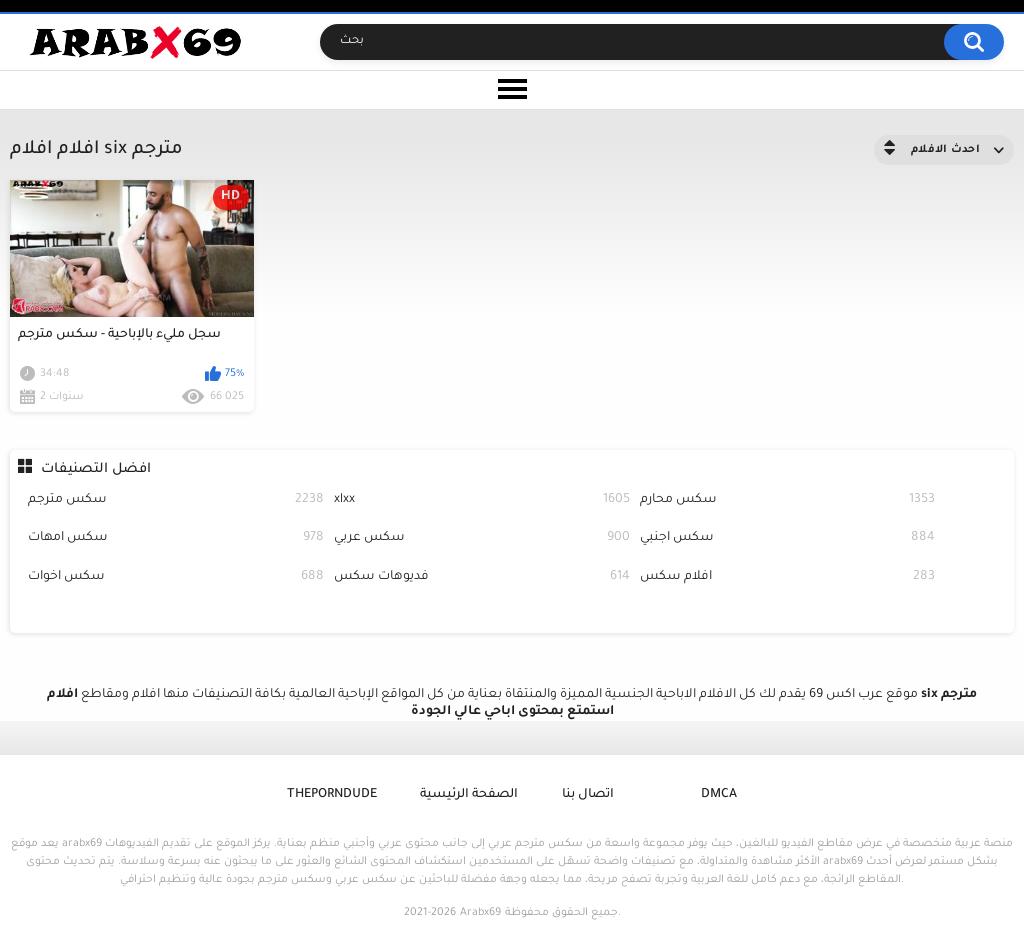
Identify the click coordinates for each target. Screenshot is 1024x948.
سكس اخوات (176, 577)
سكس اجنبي (788, 538)
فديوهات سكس (482, 577)
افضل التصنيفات (96, 469)
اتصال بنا (588, 795)
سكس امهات (176, 538)
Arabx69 (480, 913)
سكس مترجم (176, 500)
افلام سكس (788, 577)
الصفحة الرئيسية (469, 795)
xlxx (482, 500)
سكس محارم (788, 500)
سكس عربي (482, 538)
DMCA (719, 795)
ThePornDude (332, 795)
